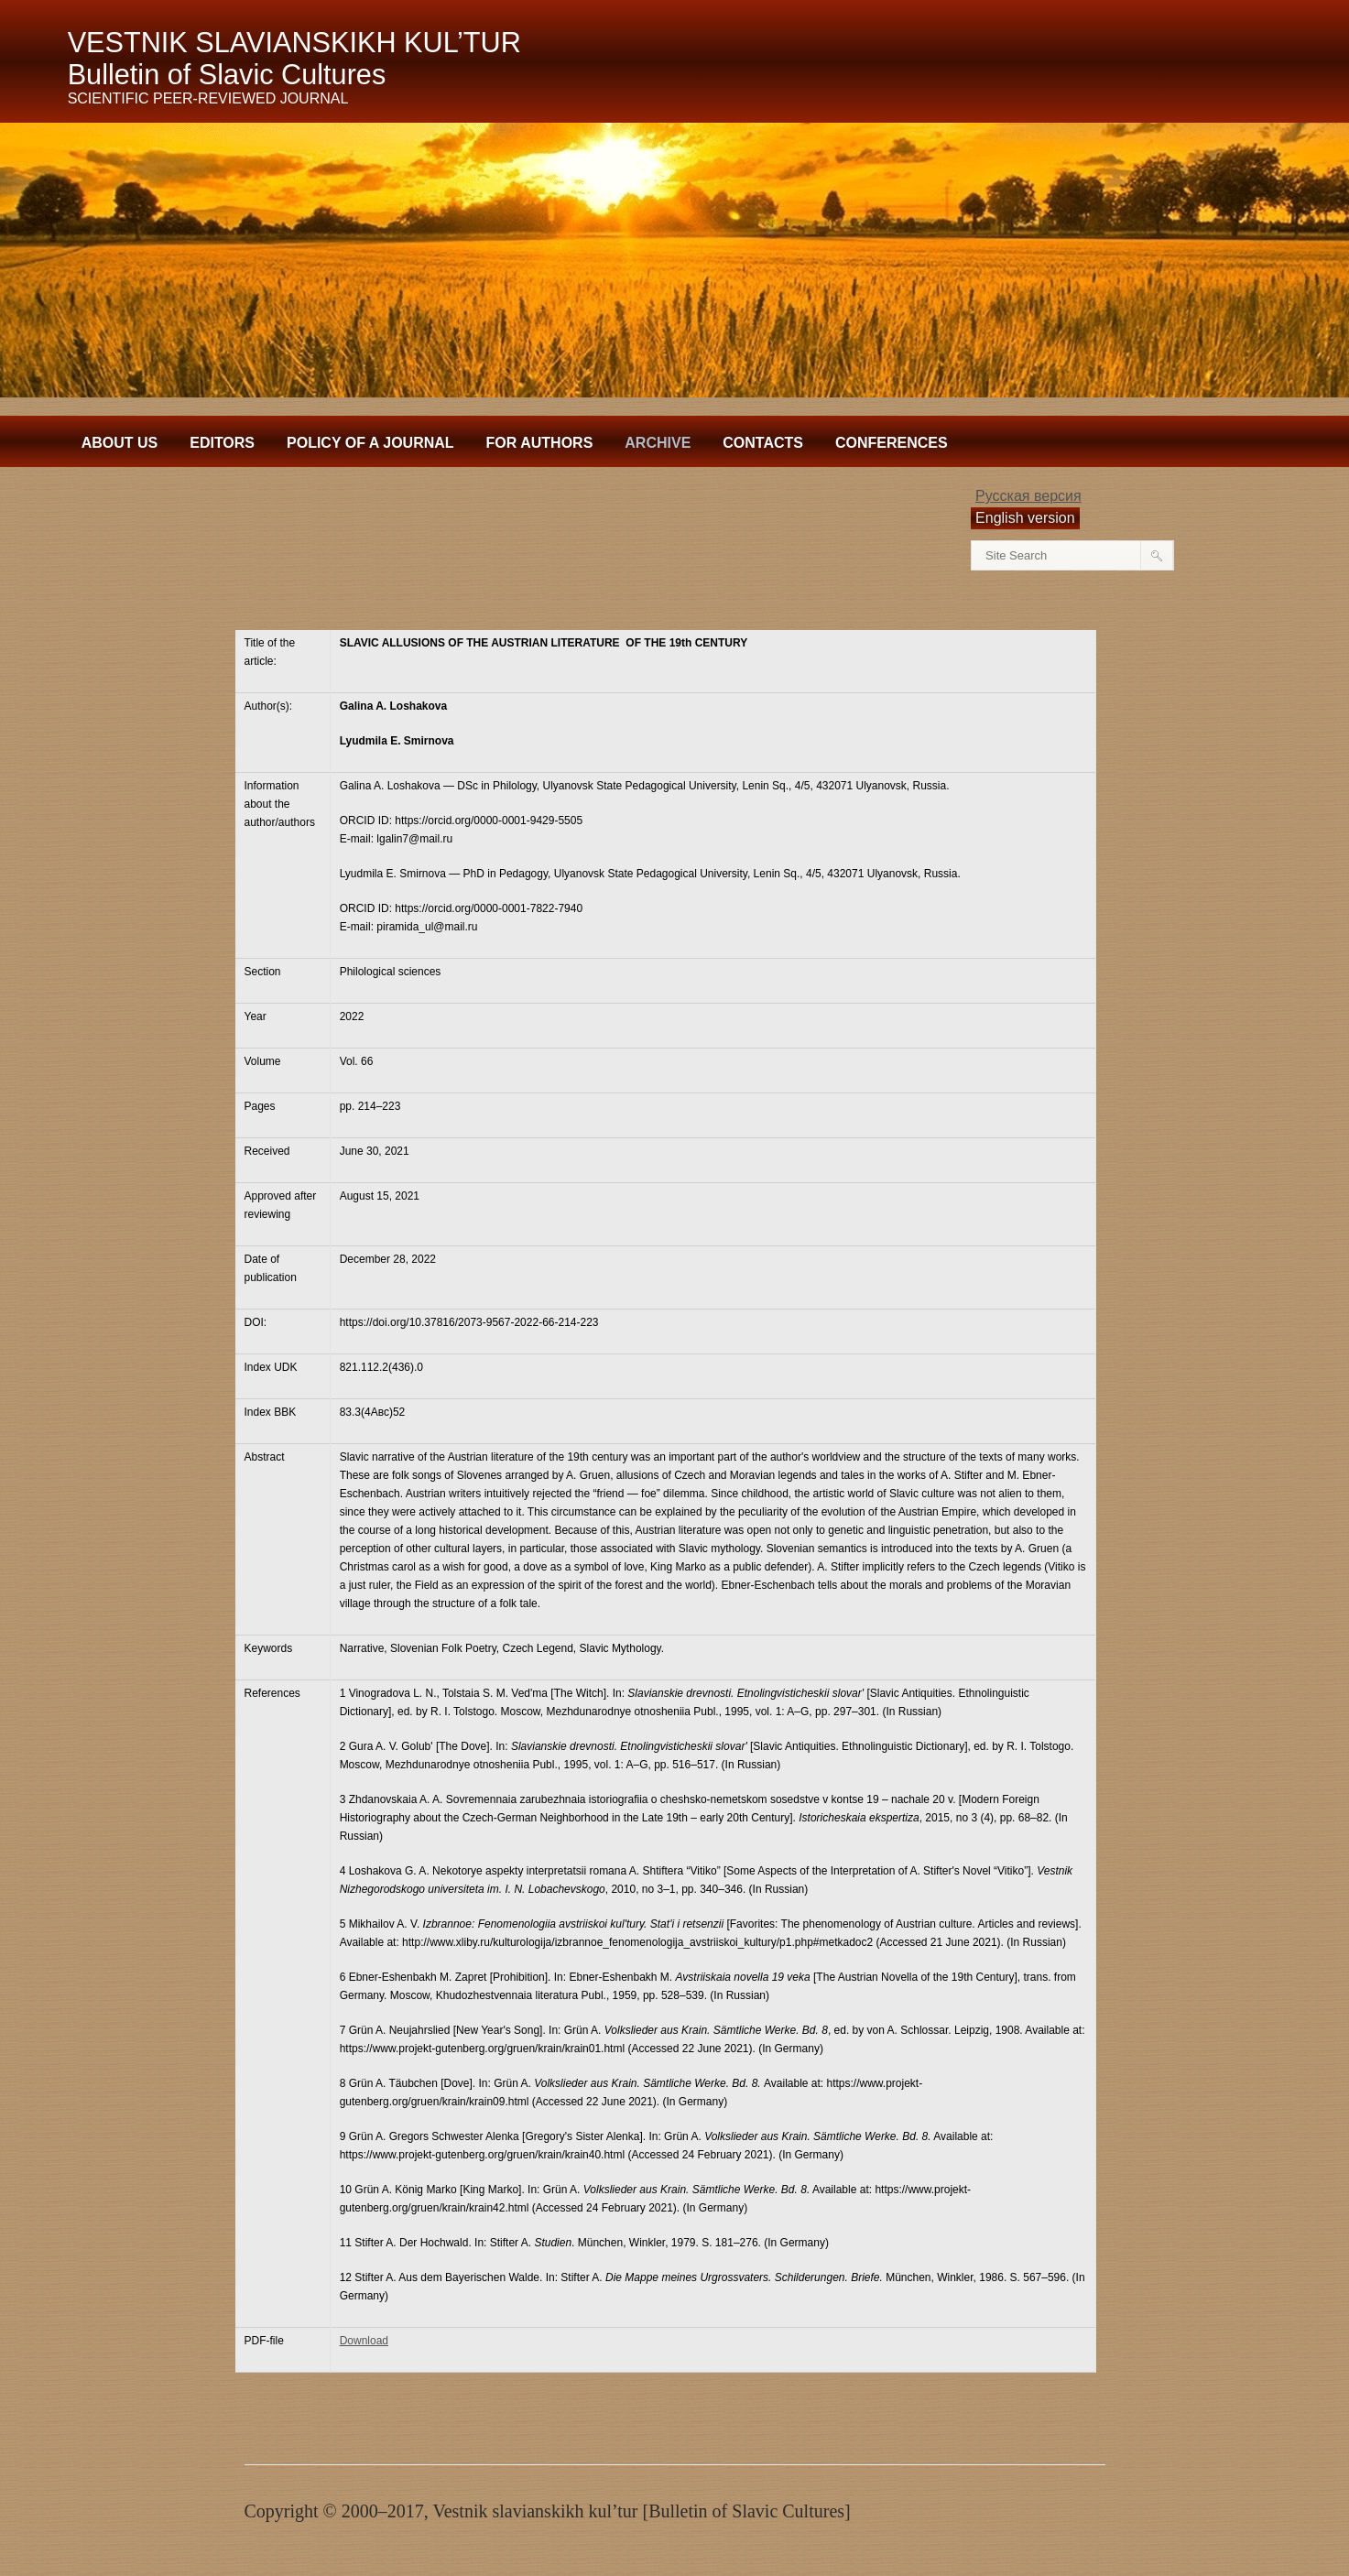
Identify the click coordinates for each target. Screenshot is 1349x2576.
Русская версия (1028, 496)
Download (364, 2340)
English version (1025, 518)
